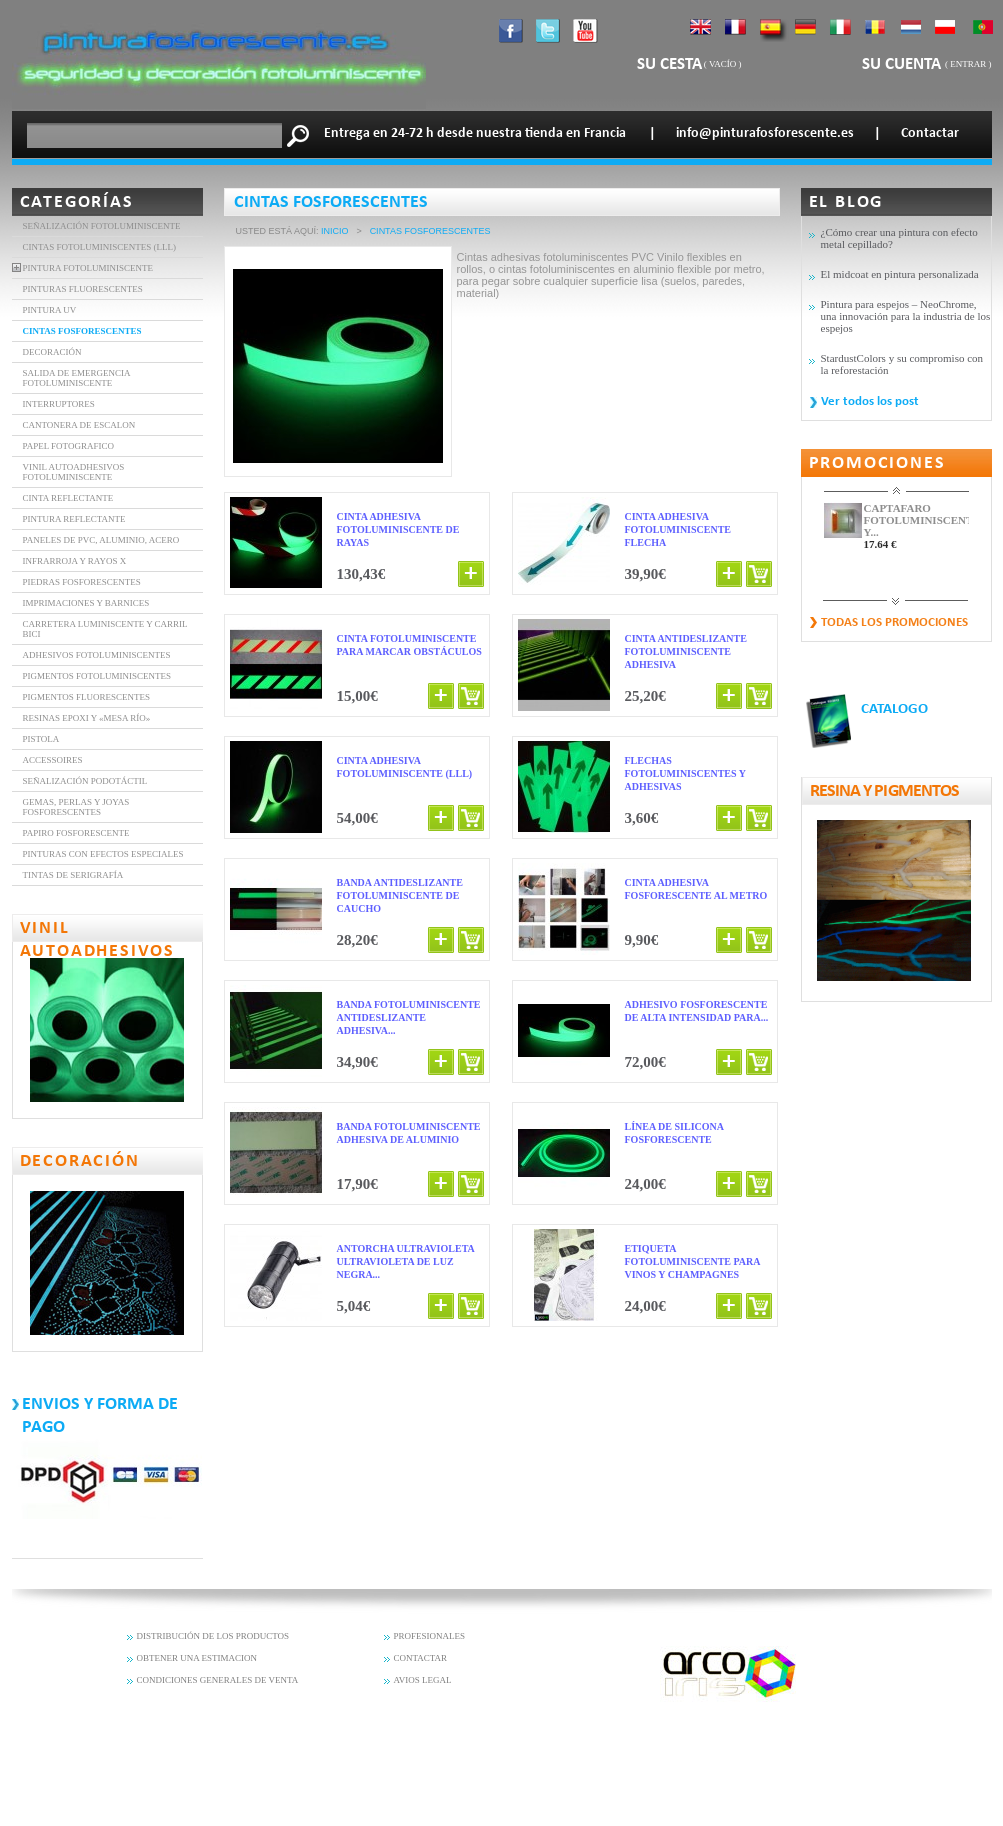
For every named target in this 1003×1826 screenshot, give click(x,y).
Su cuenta (903, 64)
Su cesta (669, 64)
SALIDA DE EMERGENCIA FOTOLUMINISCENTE (77, 378)
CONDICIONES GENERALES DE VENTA (218, 1680)
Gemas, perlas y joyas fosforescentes (76, 807)
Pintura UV (50, 310)
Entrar (968, 64)
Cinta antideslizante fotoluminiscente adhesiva (686, 651)
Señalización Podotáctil (85, 781)
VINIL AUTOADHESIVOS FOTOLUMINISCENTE (74, 472)
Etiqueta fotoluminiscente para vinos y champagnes (692, 1261)
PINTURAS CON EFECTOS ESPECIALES (103, 854)
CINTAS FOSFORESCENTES (82, 331)
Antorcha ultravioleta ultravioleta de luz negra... (406, 1261)
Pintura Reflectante (74, 519)
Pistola (41, 739)
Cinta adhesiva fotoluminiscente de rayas (398, 529)
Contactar (930, 133)
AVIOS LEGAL (423, 1680)
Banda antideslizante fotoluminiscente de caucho (400, 895)
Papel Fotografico (68, 446)
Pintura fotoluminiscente (88, 268)
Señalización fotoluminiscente (102, 226)
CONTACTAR (421, 1658)
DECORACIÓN (52, 352)
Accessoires (53, 760)
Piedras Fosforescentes (82, 582)
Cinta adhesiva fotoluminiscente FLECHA (678, 529)
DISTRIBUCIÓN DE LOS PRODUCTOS (213, 1636)
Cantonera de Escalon (79, 425)
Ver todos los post (870, 401)
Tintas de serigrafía (73, 875)
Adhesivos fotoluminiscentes (97, 655)
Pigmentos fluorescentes (87, 697)
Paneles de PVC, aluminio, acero (101, 540)
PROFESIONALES (430, 1636)
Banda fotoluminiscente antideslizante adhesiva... (409, 1017)
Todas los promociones (894, 622)
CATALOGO (894, 709)
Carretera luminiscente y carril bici (105, 629)
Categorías (77, 202)
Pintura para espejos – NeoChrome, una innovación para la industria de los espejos (906, 316)
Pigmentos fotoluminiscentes (97, 676)
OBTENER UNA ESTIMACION (197, 1658)
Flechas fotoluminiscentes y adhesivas (685, 773)
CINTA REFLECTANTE (68, 498)
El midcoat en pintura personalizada (900, 274)
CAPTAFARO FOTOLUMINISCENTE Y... (916, 520)
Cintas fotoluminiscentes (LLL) (100, 247)
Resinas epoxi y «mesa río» (87, 718)
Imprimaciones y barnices (86, 603)
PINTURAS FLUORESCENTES (83, 289)
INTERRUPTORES (59, 404)
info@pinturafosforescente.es (765, 133)
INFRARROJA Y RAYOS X (75, 561)
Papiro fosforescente (76, 833)
